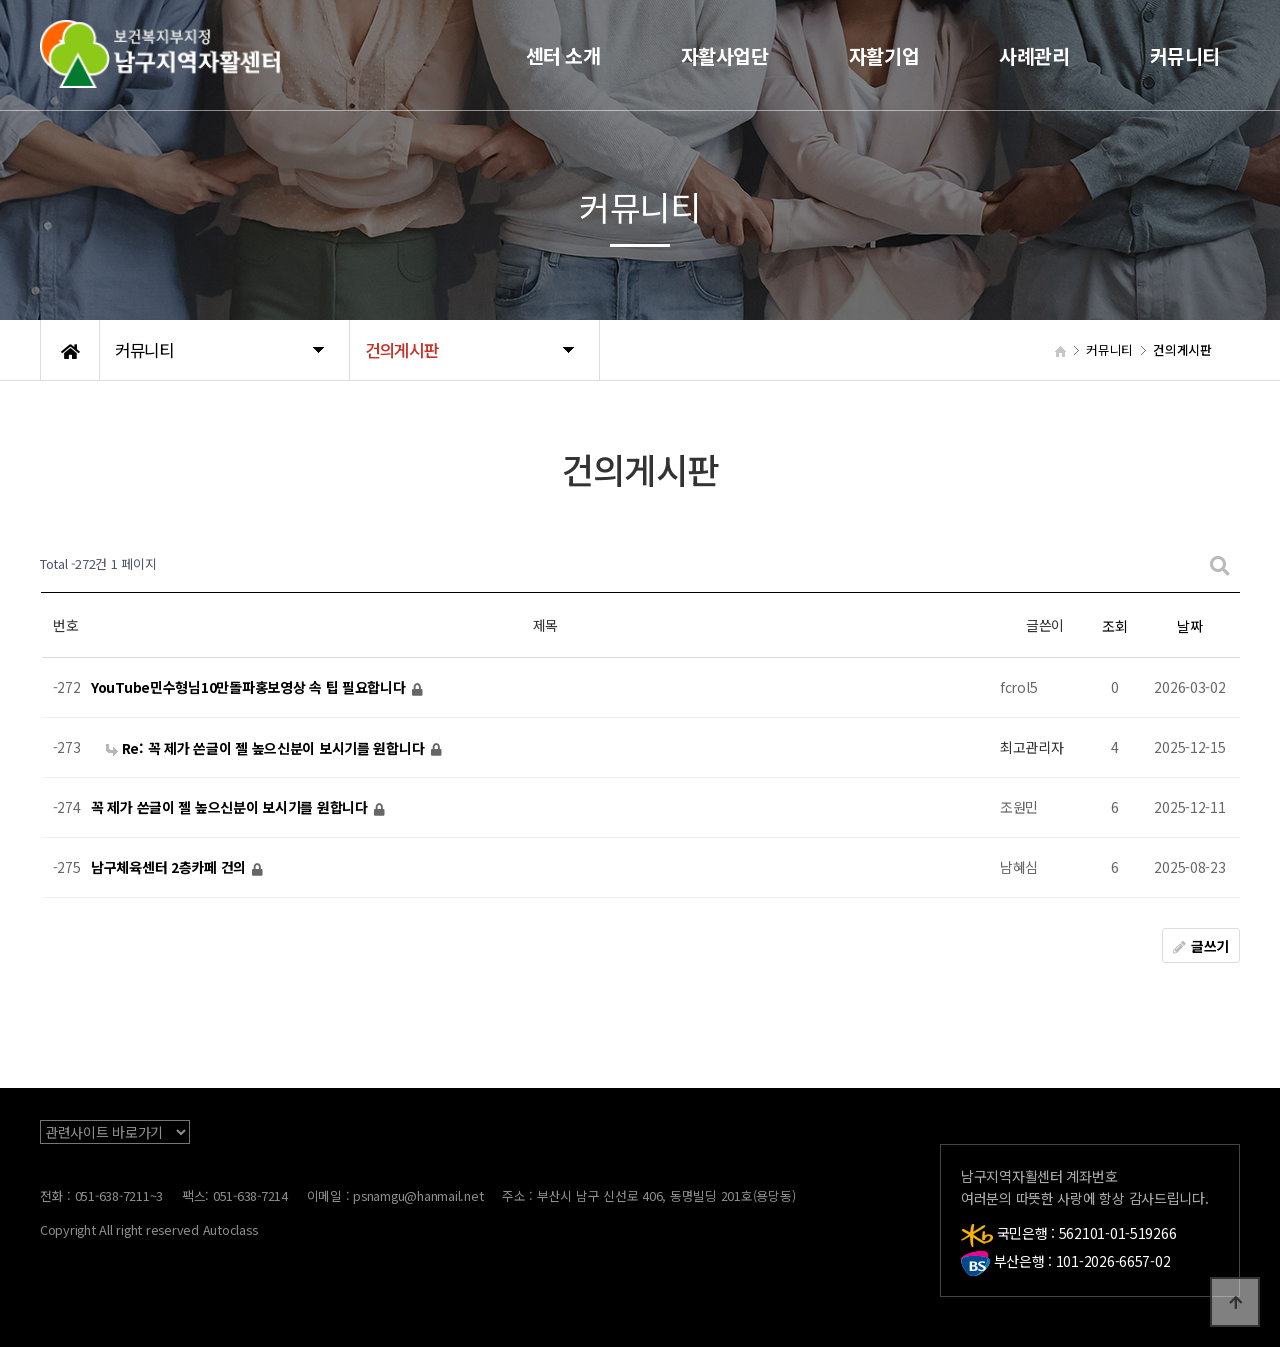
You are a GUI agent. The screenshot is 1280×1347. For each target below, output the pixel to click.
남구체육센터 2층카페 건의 (170, 868)
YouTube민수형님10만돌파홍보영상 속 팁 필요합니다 (250, 688)
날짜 (1189, 626)
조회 (1114, 626)
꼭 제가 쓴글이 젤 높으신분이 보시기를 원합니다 (231, 808)
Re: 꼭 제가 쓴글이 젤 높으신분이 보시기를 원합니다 (267, 748)
